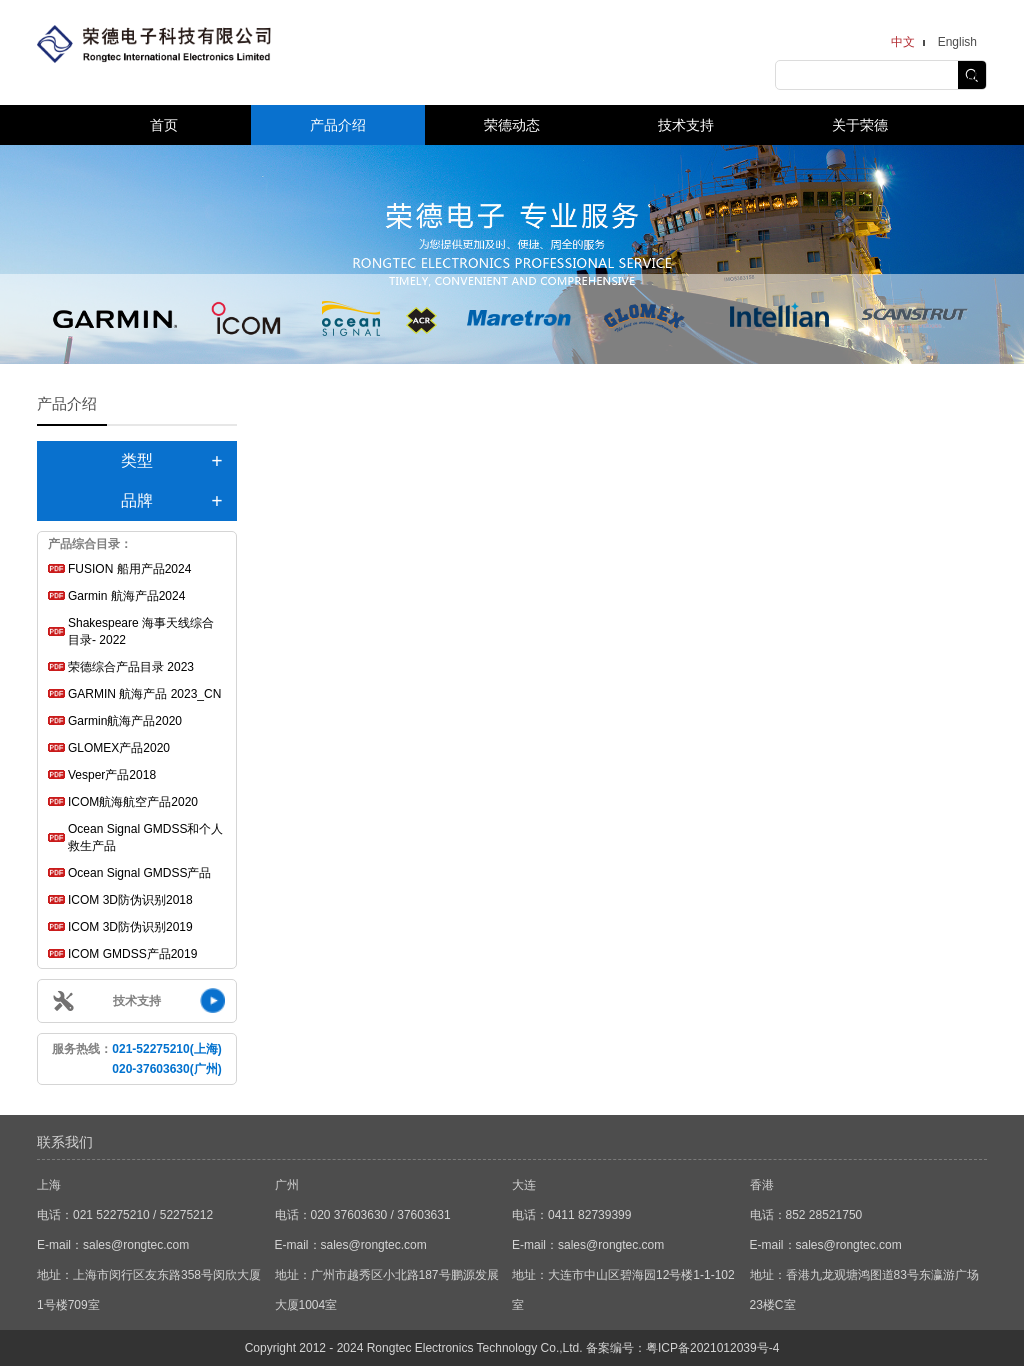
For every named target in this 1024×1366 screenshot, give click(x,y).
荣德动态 (512, 125)
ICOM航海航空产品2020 (133, 802)
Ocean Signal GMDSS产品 (139, 873)
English (957, 42)
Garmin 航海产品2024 (126, 596)
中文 (903, 42)
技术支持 (686, 125)
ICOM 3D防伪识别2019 (130, 927)
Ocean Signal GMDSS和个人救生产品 (145, 837)
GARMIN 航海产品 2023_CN (144, 694)
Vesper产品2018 (112, 775)
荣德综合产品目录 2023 (131, 667)
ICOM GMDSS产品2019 (132, 954)
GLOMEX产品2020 (119, 748)
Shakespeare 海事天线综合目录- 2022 (141, 631)
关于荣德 (860, 125)
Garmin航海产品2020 (125, 721)
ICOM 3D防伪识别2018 (130, 900)
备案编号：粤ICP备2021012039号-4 (682, 1348)
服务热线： (136, 1059)
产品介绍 (338, 125)
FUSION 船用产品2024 (129, 569)
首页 (164, 125)
